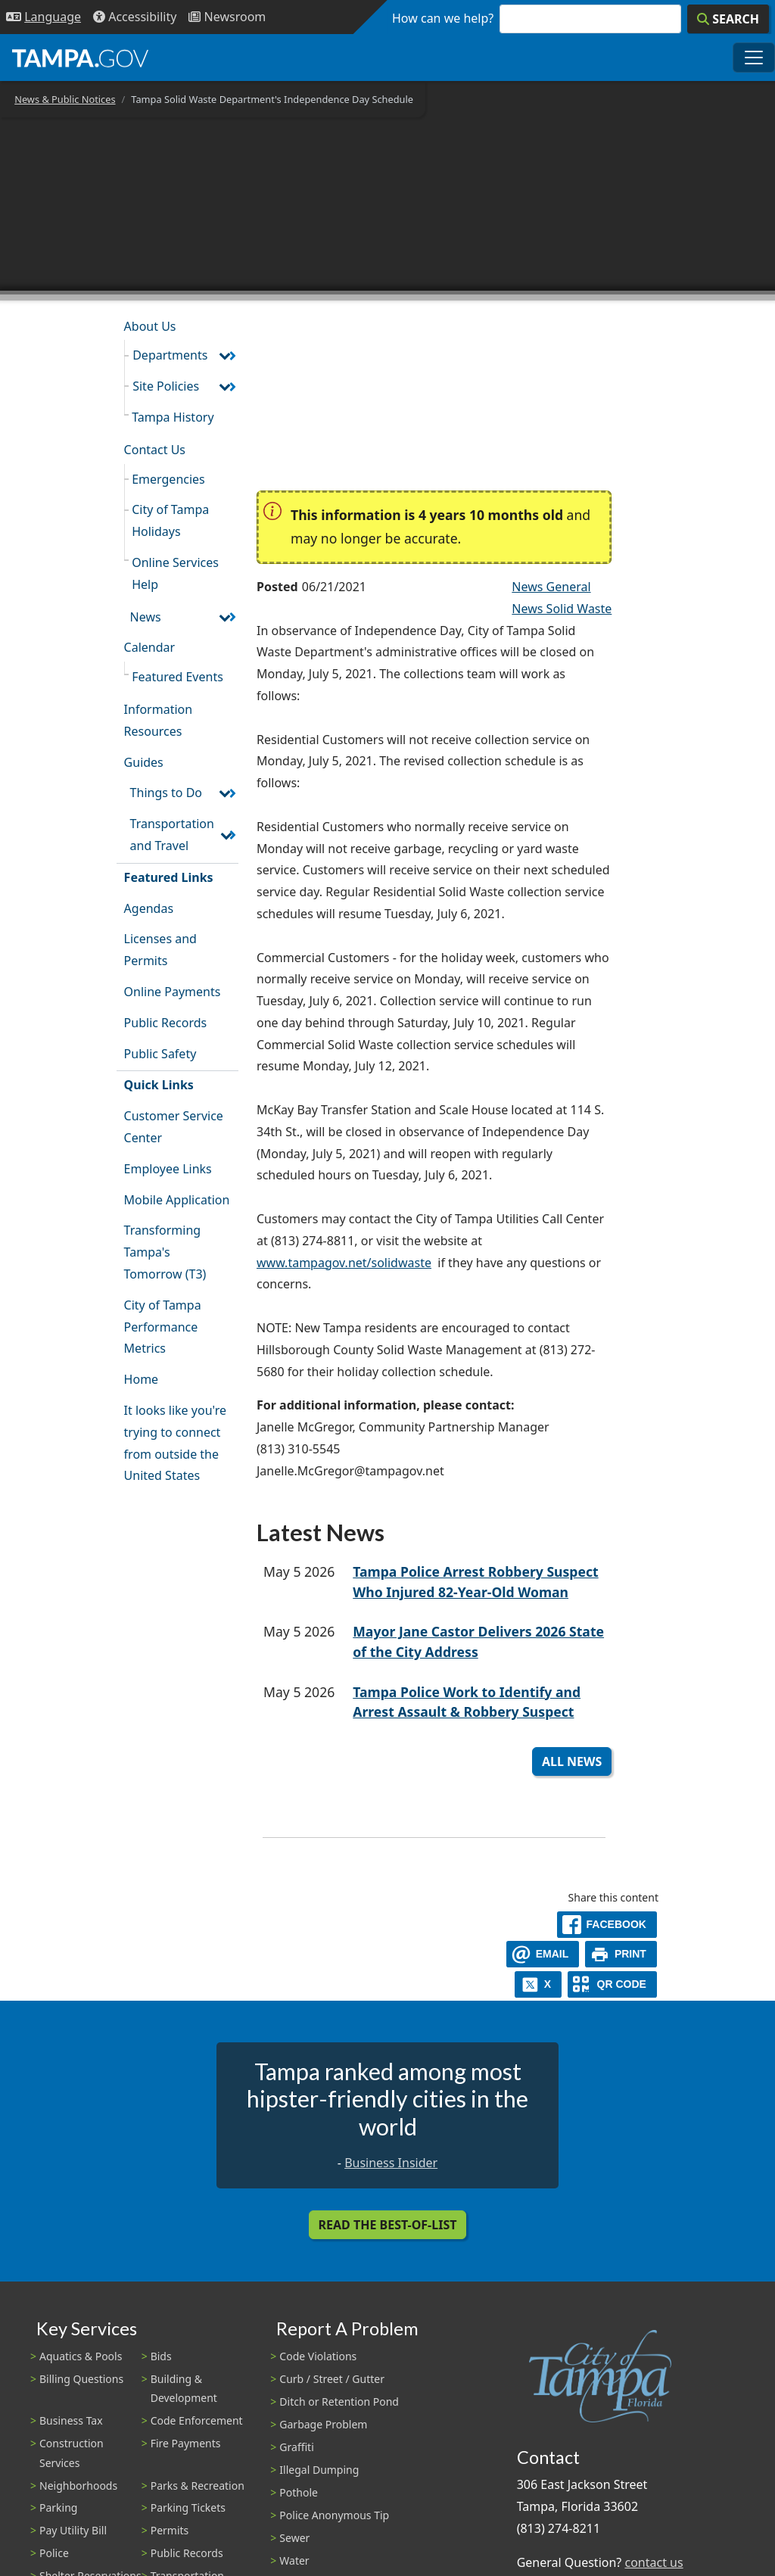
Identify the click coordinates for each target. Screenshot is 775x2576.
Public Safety (160, 1053)
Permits (170, 2530)
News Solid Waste (562, 608)
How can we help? (442, 18)
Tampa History (172, 417)
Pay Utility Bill (73, 2530)
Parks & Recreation (197, 2485)
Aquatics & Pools (80, 2356)
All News (572, 1761)
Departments (169, 355)
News (145, 617)
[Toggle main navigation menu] (754, 57)
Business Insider (390, 2162)
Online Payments (172, 991)
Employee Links (168, 1168)
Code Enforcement (197, 2420)
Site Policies (165, 386)
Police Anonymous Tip (334, 2515)
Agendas (148, 908)
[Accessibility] (134, 17)
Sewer (294, 2538)
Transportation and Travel (172, 834)
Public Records (165, 1022)
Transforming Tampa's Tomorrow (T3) (165, 1252)
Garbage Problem (323, 2424)
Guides (143, 762)
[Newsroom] (227, 17)
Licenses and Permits (160, 949)
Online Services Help (175, 573)
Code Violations (317, 2356)
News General (551, 586)
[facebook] (607, 1924)
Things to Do (166, 792)
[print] (621, 1954)
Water (294, 2560)
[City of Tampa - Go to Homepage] (80, 57)
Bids (161, 2356)
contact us (653, 2562)
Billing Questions (81, 2379)
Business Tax (71, 2420)
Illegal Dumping (319, 2469)
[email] (542, 1954)
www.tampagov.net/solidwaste (344, 1262)
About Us (150, 326)
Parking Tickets (188, 2507)
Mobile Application (177, 1199)
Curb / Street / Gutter (331, 2379)
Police (54, 2553)
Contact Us (154, 449)
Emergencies (168, 479)
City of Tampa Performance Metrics (162, 1327)
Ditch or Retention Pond (339, 2401)
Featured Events (177, 676)
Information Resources (158, 720)
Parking (58, 2507)
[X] (538, 1984)
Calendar (150, 647)
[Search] (728, 19)
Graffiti (296, 2447)
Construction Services (71, 2452)
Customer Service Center (173, 1126)
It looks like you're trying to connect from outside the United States (175, 1443)
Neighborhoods (78, 2485)
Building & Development (184, 2388)
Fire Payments (186, 2443)
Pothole (298, 2492)
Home (141, 1379)
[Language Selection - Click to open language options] (43, 17)
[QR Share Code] (612, 1984)
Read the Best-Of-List (388, 2224)
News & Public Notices (64, 99)
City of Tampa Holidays (170, 520)
